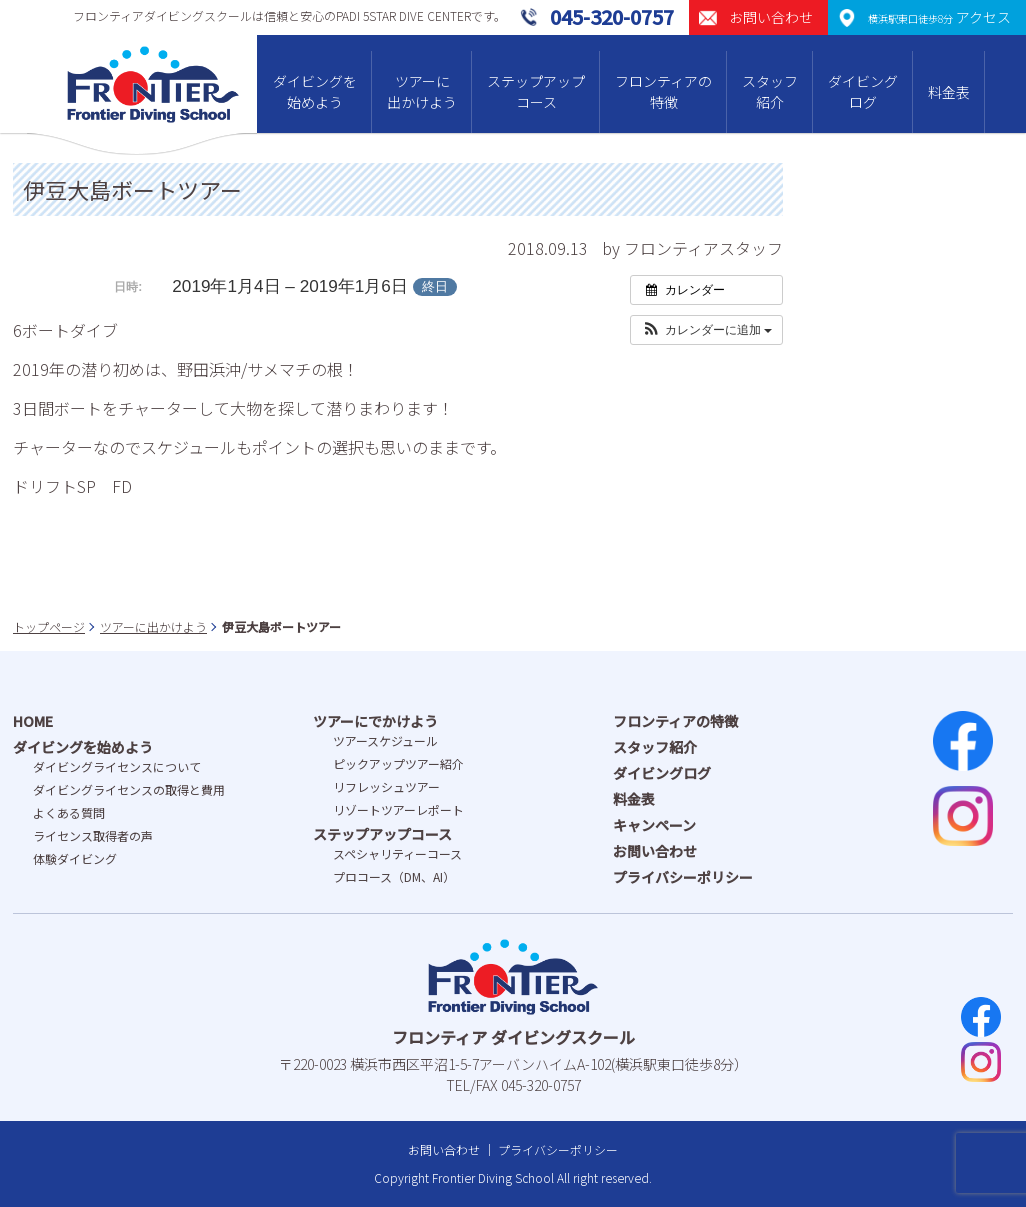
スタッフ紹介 (770, 91)
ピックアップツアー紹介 (398, 763)
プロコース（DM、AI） (394, 876)
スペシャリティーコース (397, 853)
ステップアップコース (536, 91)
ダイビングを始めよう (315, 91)
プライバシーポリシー (683, 877)
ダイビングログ (863, 91)
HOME (33, 721)
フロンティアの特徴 (663, 91)
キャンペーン (654, 825)
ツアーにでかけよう (375, 721)
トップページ (49, 626)
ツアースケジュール (385, 740)
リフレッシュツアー (386, 786)
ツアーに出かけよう (422, 91)
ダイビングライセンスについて (117, 766)
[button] (706, 330)
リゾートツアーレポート (398, 809)
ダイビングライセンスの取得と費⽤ (129, 789)
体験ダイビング (75, 858)
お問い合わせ (655, 851)
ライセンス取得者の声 (93, 835)
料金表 (949, 92)
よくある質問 (69, 812)
